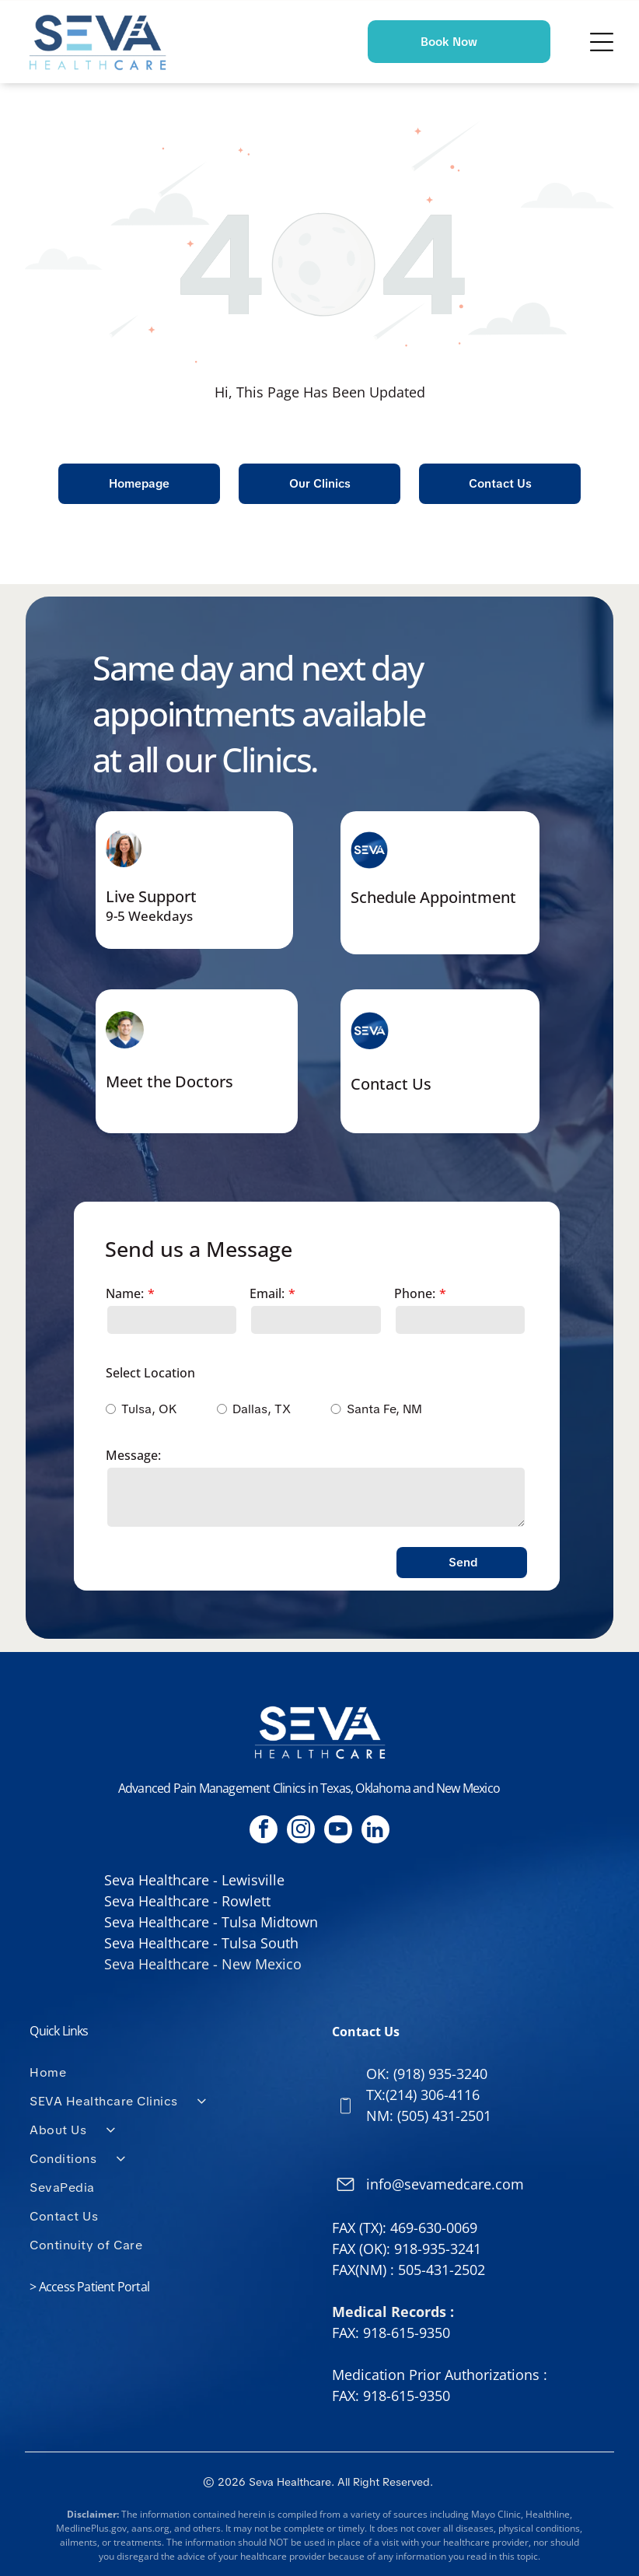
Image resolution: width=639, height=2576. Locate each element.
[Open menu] (601, 42)
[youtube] (338, 1831)
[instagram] (301, 1831)
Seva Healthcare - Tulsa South (201, 1943)
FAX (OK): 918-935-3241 (406, 2248)
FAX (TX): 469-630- (389, 2227)
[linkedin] (375, 1831)
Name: (125, 1293)
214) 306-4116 (434, 2094)
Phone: (414, 1293)
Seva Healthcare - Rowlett (187, 1901)
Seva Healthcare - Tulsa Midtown (211, 1922)
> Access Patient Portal (89, 2286)
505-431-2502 (441, 2269)
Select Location (150, 1372)
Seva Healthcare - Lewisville (194, 1880)
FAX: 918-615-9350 (391, 2332)
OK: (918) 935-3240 (426, 2073)
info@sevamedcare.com (445, 2184)
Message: (133, 1455)
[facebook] (264, 1831)
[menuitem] (168, 2072)
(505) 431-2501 (444, 2115)
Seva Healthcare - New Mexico (203, 1964)
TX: (376, 2094)
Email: (267, 1293)
